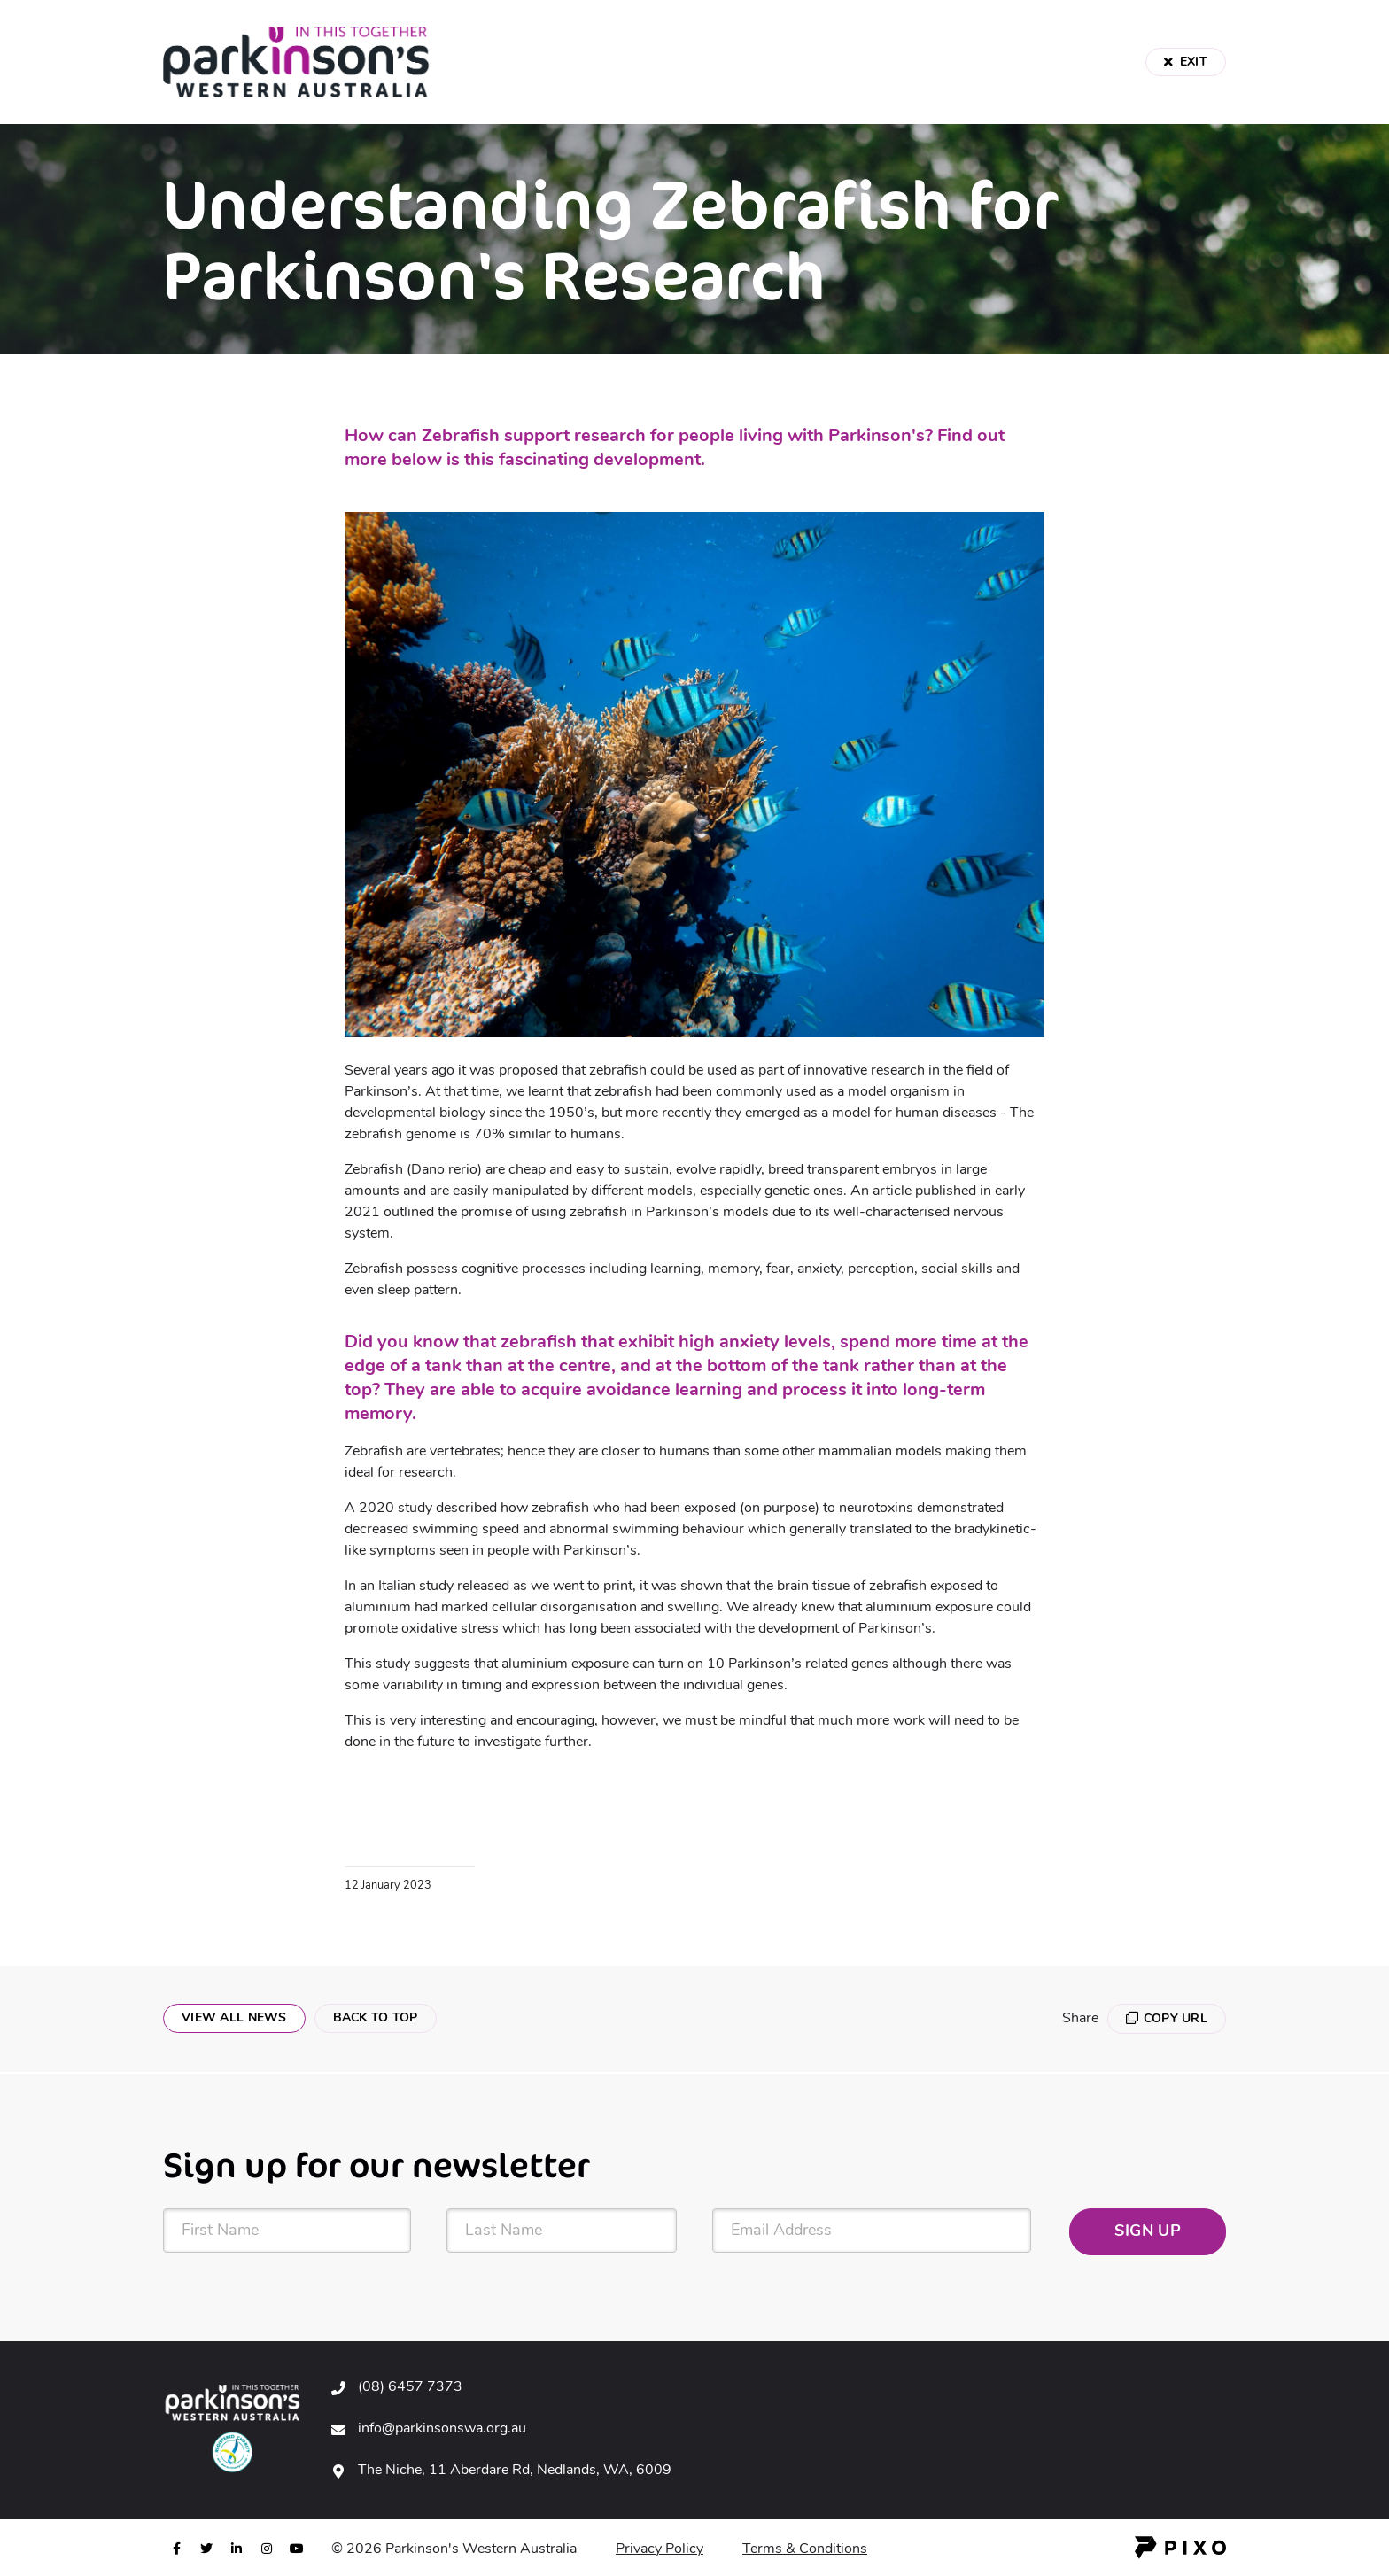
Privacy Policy (659, 2549)
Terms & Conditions (804, 2549)
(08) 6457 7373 (410, 2387)
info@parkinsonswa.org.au (442, 2429)
